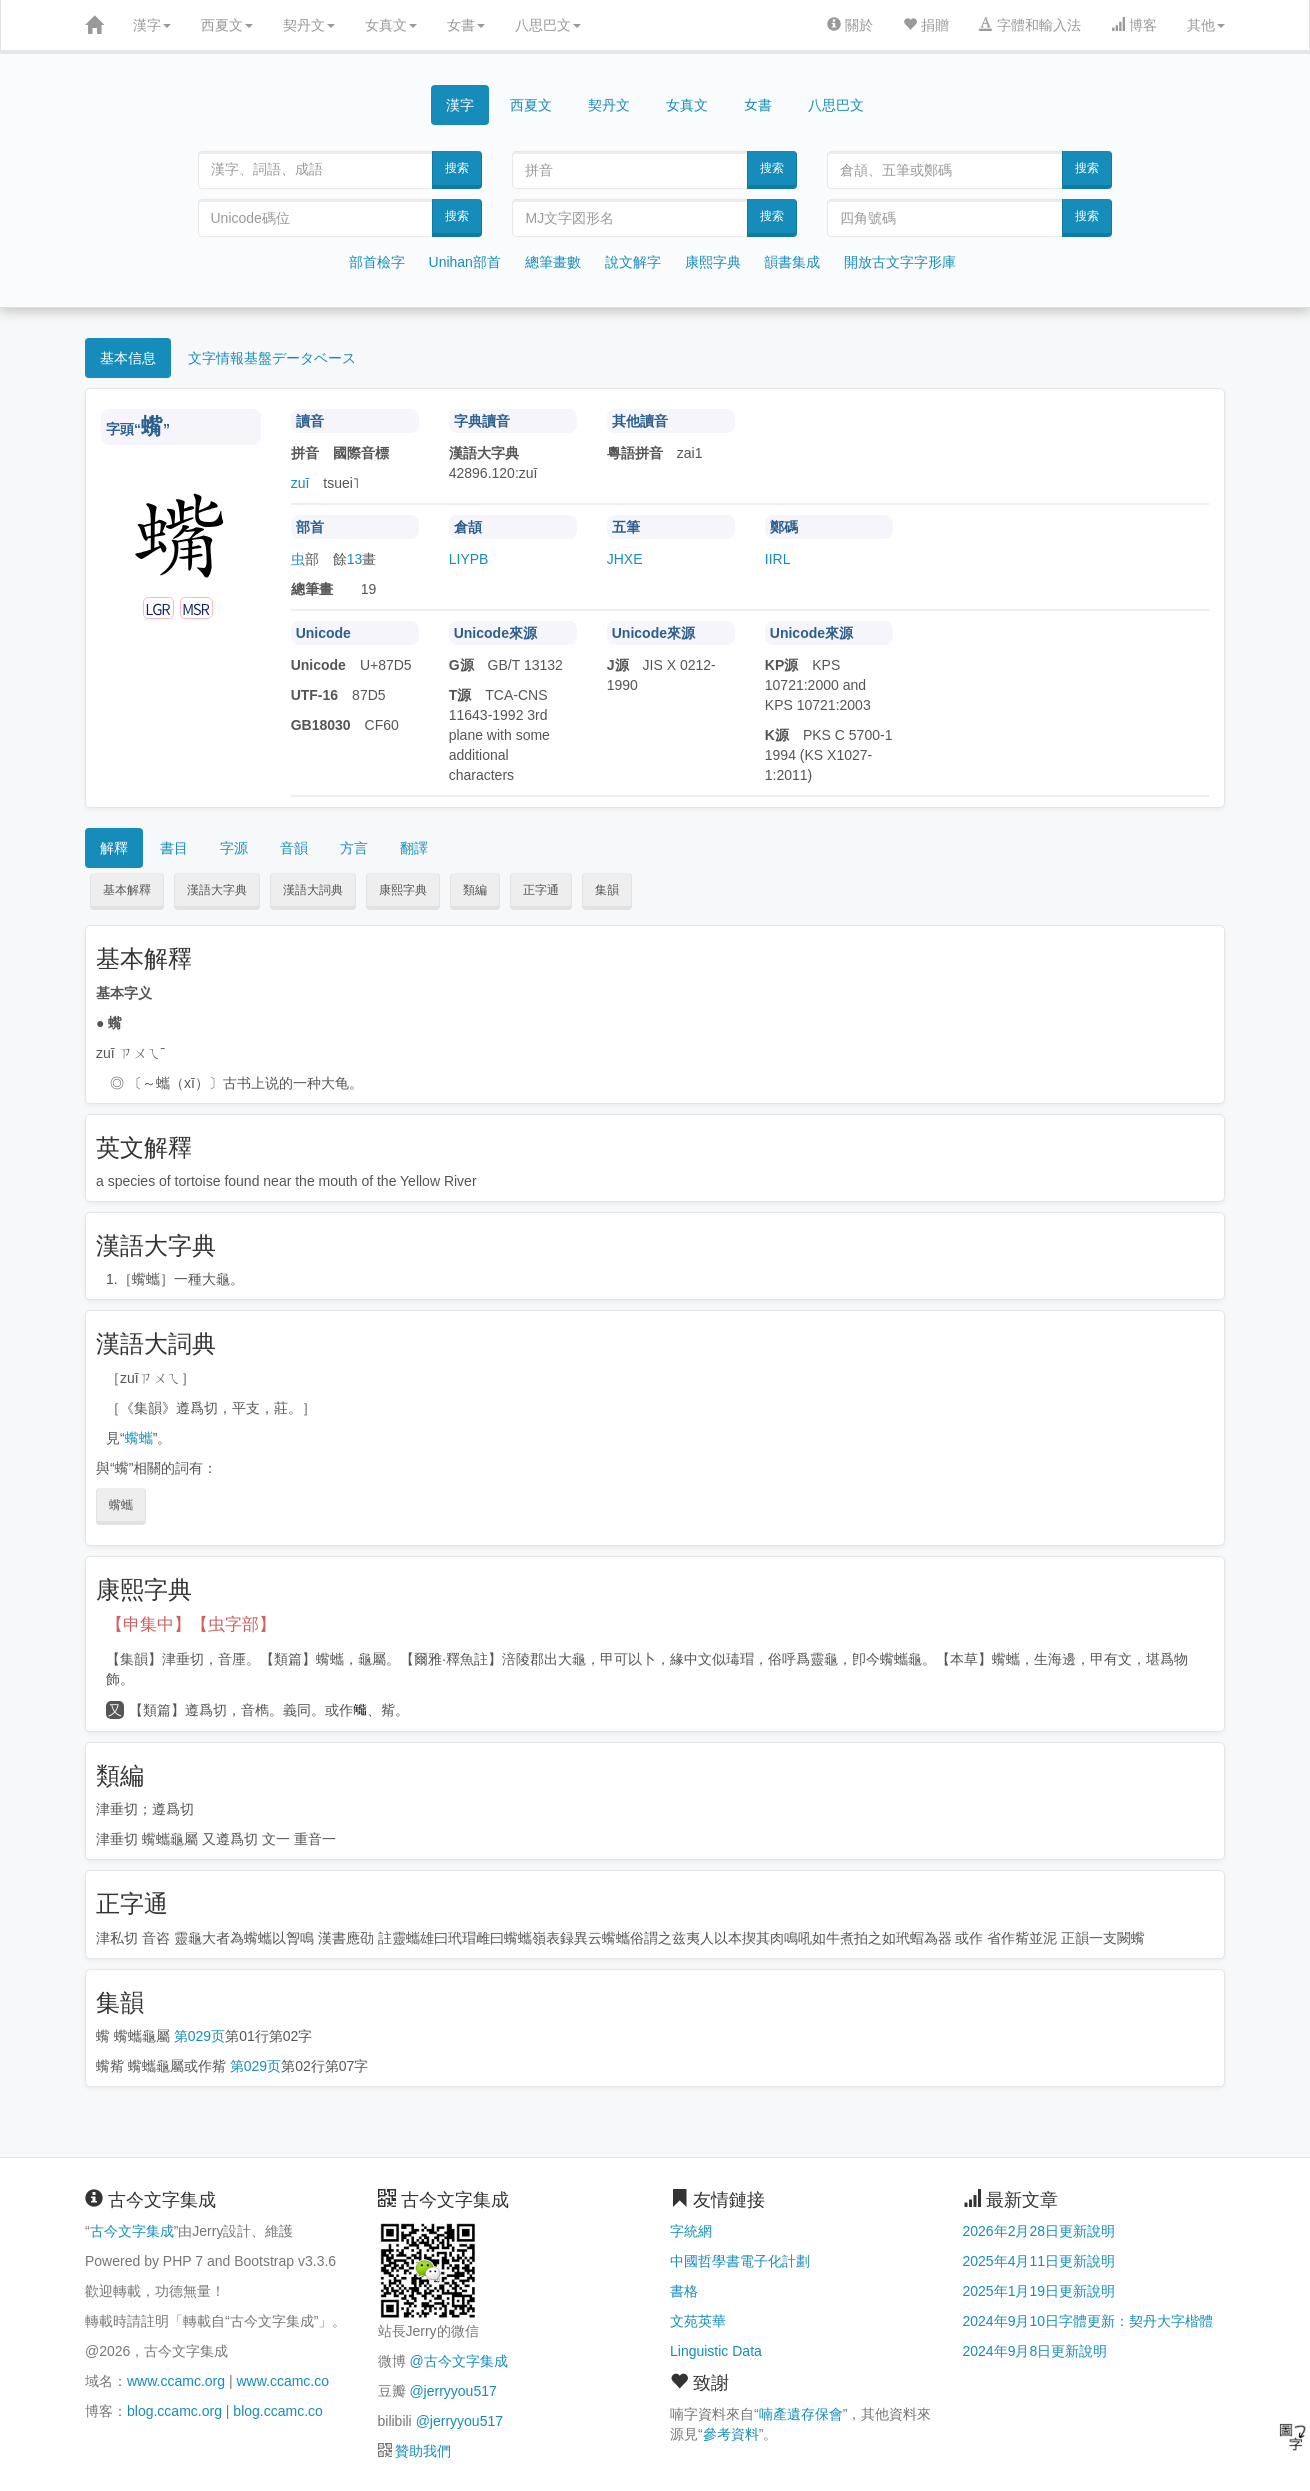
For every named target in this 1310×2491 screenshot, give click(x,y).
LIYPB (469, 559)
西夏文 (227, 25)
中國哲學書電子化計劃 (740, 2261)
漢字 (152, 25)
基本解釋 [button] (127, 890)
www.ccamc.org (176, 2381)
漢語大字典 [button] (217, 890)
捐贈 (926, 25)
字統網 (691, 2231)
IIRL (778, 559)
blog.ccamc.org (174, 2411)
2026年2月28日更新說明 (1039, 2231)
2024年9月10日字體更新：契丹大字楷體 (1088, 2321)
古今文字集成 (132, 2231)
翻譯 (414, 848)
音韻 (294, 848)
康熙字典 (713, 262)
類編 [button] (475, 890)
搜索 (457, 168)
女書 (466, 25)
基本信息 (128, 358)
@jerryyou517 (452, 2391)
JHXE (625, 559)
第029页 (199, 2036)
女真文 (391, 25)
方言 (354, 848)
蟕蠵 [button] (121, 1505)
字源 (234, 848)
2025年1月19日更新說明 (1039, 2291)
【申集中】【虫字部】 (191, 1624)
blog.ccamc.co (277, 2411)
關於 (850, 25)
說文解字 (633, 262)
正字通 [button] (541, 890)
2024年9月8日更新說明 (1035, 2351)
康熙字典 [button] (403, 890)
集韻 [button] (607, 890)
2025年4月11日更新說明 (1039, 2261)
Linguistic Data (716, 2351)
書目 (174, 848)
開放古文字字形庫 (900, 262)
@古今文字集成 (458, 2361)
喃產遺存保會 (801, 2414)
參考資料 (731, 2434)
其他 (1206, 25)
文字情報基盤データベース (272, 358)
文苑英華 (698, 2321)
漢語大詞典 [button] (313, 890)
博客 (1134, 25)
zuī (300, 483)
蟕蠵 (139, 1438)
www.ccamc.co (282, 2381)
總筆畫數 (553, 262)
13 (355, 559)
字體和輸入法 (1030, 25)
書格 (684, 2291)
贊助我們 (423, 2451)
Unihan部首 (465, 262)
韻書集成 (792, 262)
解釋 (114, 848)
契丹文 (309, 25)
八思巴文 (548, 25)
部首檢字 (377, 262)
